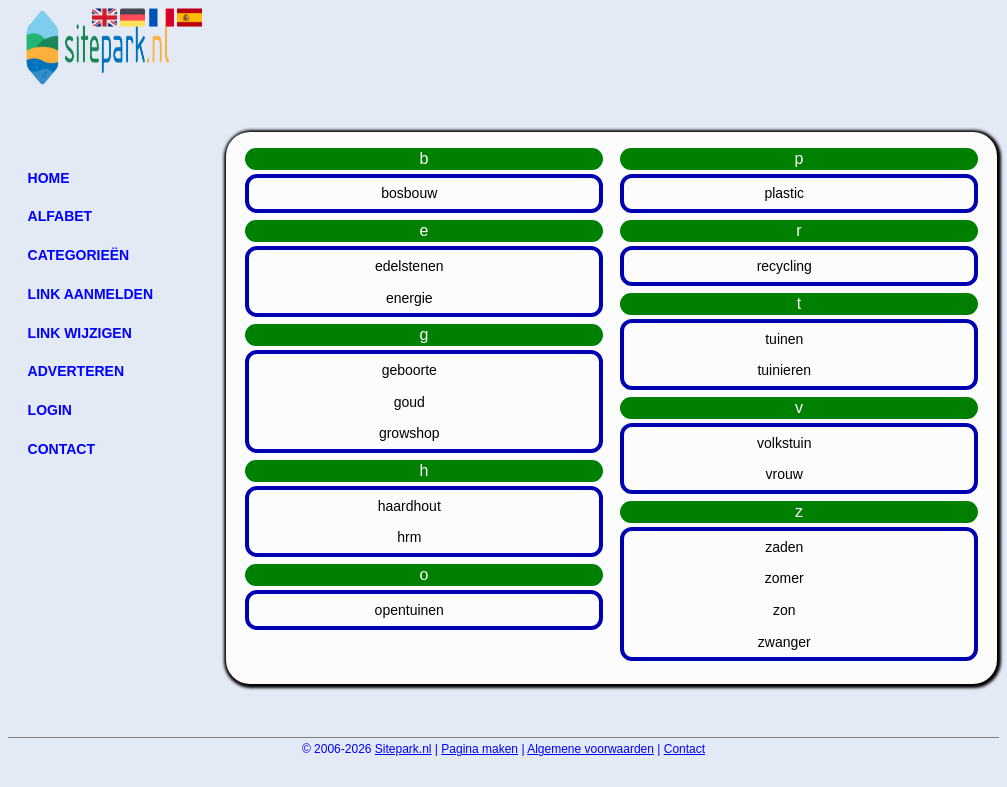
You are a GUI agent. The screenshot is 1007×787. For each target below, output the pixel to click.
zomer (784, 578)
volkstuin (784, 443)
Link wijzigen (80, 333)
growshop (409, 433)
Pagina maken (479, 749)
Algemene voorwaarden (590, 749)
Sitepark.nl (403, 749)
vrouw (784, 474)
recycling (784, 266)
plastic (784, 193)
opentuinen (409, 610)
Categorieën (79, 255)
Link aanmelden (90, 294)
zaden (784, 547)
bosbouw (409, 193)
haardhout (409, 506)
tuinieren (784, 370)
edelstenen (409, 266)
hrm (409, 537)
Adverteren (76, 371)
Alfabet (60, 216)
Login (50, 410)
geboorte (409, 370)
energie (409, 298)
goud (409, 402)
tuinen (784, 339)
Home (49, 178)
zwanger (784, 642)
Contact (61, 449)
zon (784, 610)
